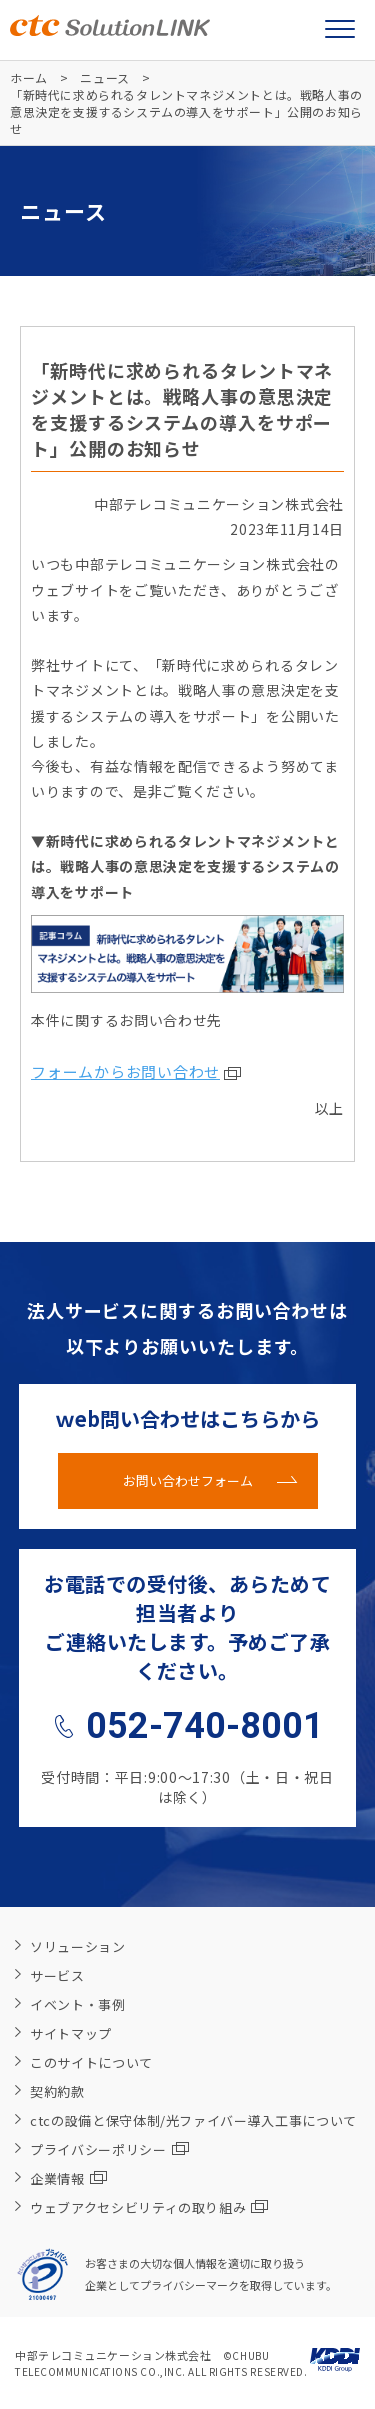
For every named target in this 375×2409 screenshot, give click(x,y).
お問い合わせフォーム (188, 1480)
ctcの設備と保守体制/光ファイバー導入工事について (193, 2120)
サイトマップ (71, 2033)
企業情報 (68, 2178)
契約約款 (57, 2091)
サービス (57, 1975)
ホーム (29, 77)
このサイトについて (91, 2062)
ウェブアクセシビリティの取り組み (149, 2207)
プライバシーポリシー (109, 2149)
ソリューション (78, 1946)
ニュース (104, 77)
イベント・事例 (78, 2004)
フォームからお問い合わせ (125, 1071)
